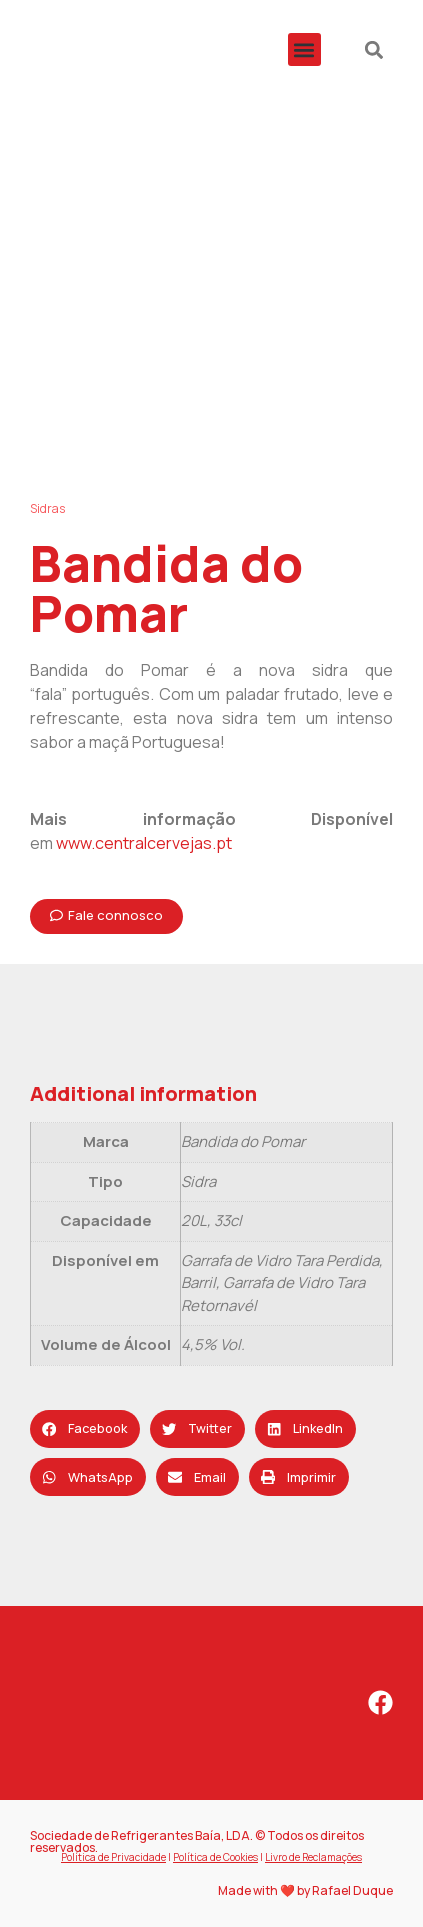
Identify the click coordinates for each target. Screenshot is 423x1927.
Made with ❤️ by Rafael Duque (305, 1890)
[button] (304, 49)
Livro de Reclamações (313, 1857)
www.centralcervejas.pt (144, 843)
